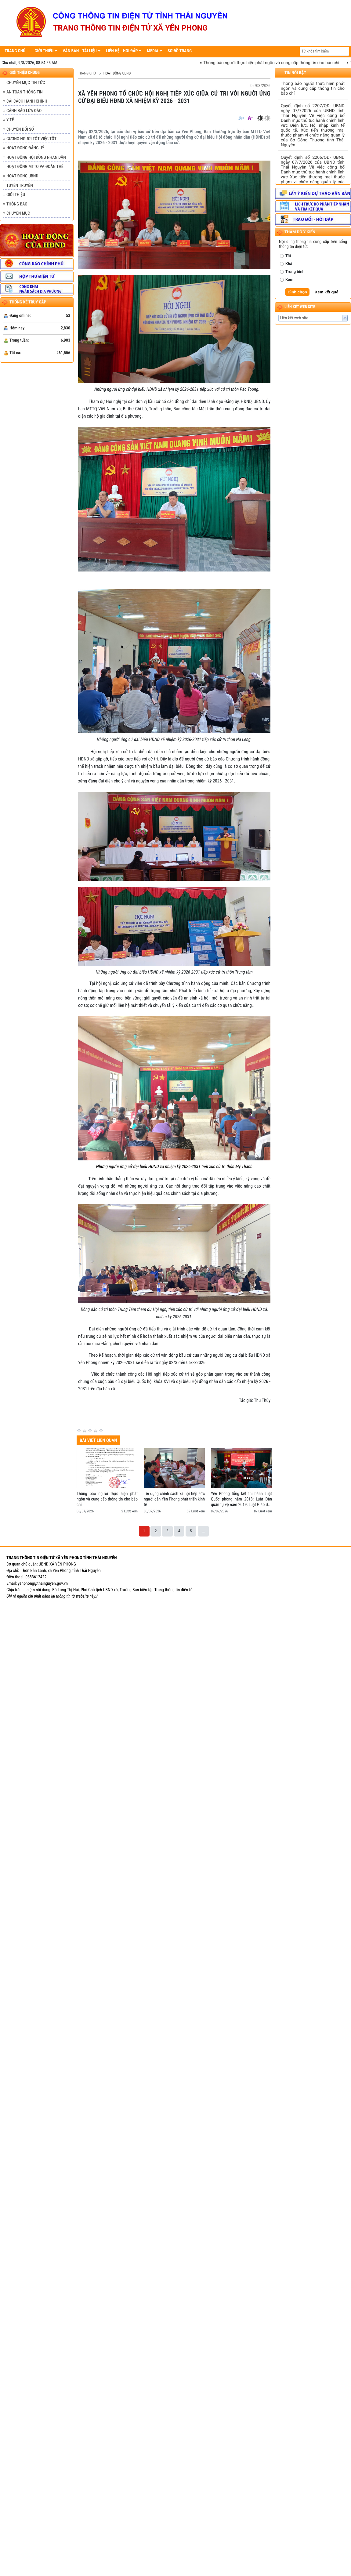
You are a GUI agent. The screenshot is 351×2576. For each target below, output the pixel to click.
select (345, 318)
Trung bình (295, 272)
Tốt (288, 256)
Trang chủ (87, 73)
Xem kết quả (326, 292)
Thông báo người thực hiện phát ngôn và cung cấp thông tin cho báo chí (281, 62)
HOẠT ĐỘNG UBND (117, 73)
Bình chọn (297, 292)
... (203, 1531)
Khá (288, 264)
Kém (289, 280)
